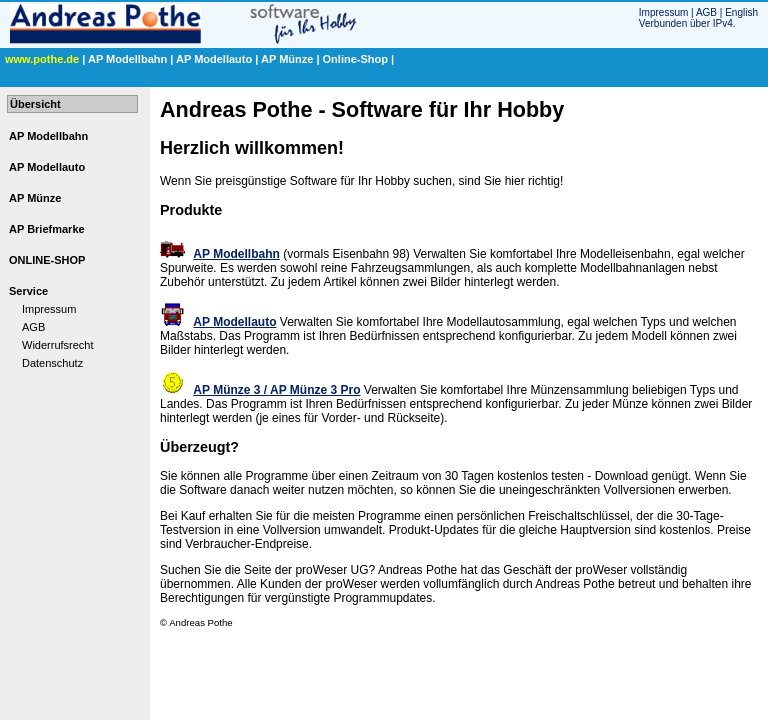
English (741, 12)
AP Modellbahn (127, 59)
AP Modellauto (214, 59)
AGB (706, 12)
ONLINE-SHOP (47, 260)
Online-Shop (355, 59)
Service (28, 291)
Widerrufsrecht (58, 345)
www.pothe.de (42, 59)
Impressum (663, 12)
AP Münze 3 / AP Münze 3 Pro (276, 390)
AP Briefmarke (47, 229)
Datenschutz (52, 363)
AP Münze (287, 59)
